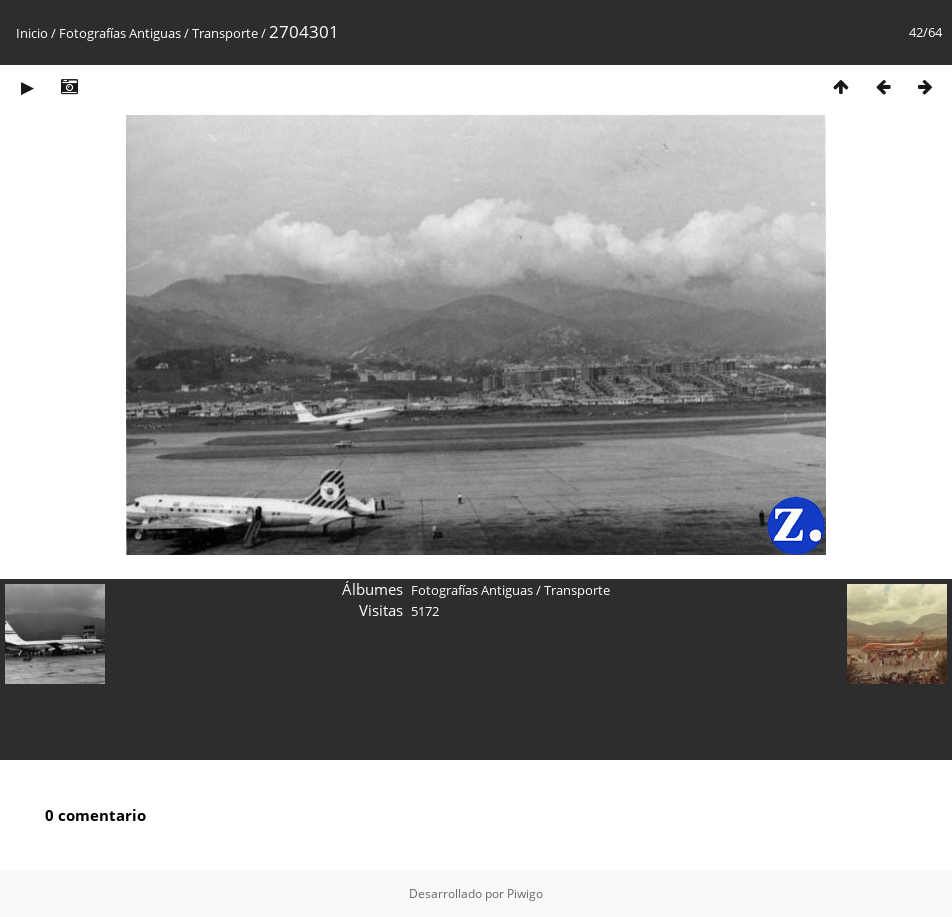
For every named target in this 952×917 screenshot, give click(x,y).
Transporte (225, 33)
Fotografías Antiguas (120, 33)
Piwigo (525, 893)
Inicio (32, 33)
